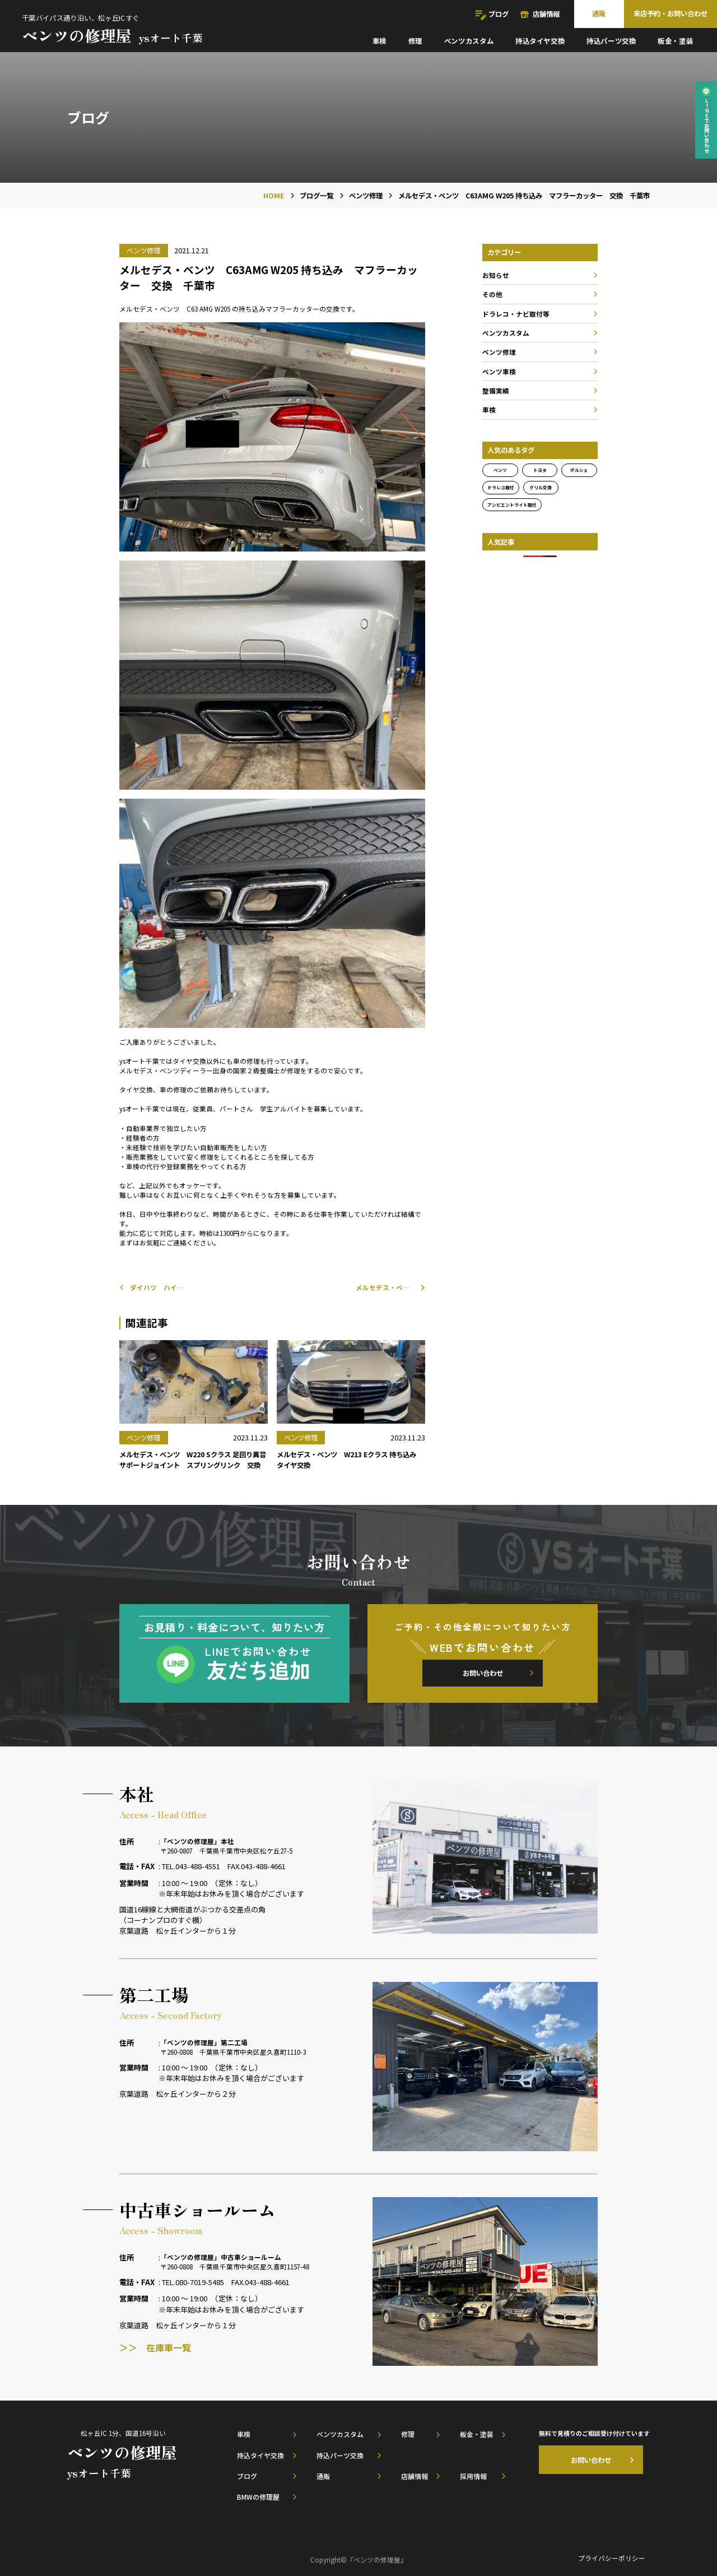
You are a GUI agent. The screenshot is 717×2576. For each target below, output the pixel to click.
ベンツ (500, 470)
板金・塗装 (675, 41)
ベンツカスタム (468, 41)
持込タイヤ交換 (540, 41)
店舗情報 (546, 14)
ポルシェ (579, 470)
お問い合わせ (483, 1673)
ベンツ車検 (499, 371)
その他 (492, 294)
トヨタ (540, 470)
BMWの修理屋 (258, 2496)
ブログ (498, 14)
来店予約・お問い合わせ (670, 13)
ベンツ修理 (499, 351)
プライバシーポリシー (611, 2558)
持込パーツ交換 (611, 41)
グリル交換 (540, 487)
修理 (415, 41)
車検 (380, 41)
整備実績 (495, 390)
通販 (599, 13)
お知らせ (495, 275)
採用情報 (473, 2476)
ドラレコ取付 (500, 487)
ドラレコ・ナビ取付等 (516, 313)
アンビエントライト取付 (512, 505)
